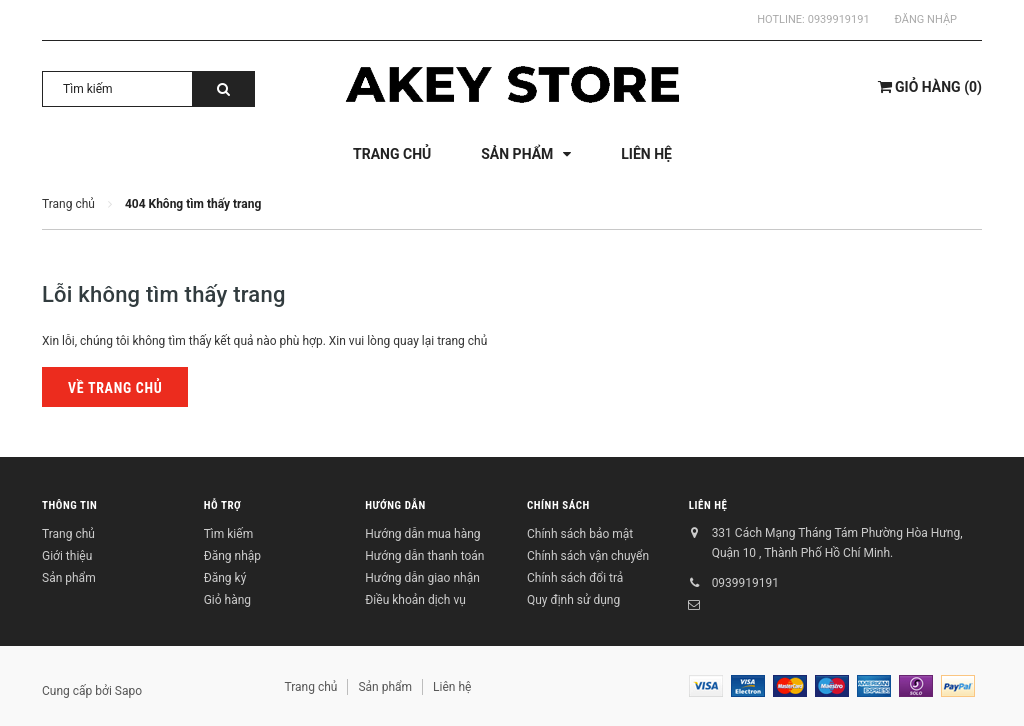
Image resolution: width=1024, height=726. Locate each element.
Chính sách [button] (558, 505)
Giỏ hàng (227, 600)
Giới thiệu (67, 556)
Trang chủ (68, 534)
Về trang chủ (115, 388)
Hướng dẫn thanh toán (424, 556)
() (930, 87)
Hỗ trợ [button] (223, 505)
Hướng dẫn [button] (395, 505)
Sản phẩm (69, 578)
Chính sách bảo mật (580, 534)
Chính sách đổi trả (575, 578)
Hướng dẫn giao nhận (422, 578)
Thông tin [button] (69, 505)
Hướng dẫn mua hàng (422, 534)
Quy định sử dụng (573, 600)
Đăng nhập (926, 19)
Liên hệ (708, 505)
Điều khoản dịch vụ (415, 600)
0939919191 (839, 19)
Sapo (128, 691)
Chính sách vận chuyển (588, 556)
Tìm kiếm (229, 534)
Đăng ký (225, 578)
